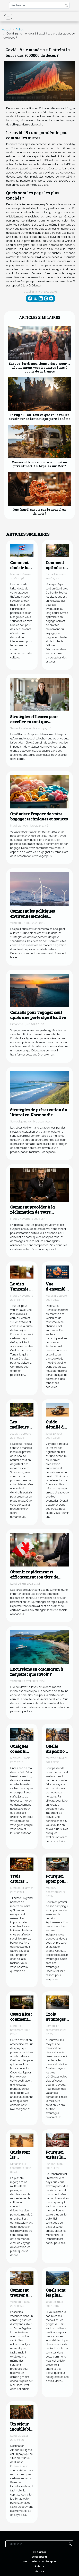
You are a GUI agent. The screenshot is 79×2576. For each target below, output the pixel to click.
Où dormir (39, 2552)
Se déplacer (39, 2556)
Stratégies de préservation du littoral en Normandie (38, 1112)
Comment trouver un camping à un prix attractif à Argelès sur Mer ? (39, 464)
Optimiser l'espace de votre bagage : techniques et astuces (39, 816)
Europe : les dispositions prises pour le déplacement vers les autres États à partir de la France (39, 367)
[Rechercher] (39, 5)
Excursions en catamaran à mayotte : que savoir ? (36, 1671)
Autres (20, 29)
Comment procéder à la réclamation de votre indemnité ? (32, 1212)
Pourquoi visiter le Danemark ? (57, 2157)
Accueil (6, 29)
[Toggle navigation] (8, 16)
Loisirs (39, 2566)
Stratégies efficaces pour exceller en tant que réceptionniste (34, 721)
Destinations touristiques (39, 2561)
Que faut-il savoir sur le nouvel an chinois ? (39, 511)
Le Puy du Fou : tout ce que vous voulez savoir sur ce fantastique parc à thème (39, 416)
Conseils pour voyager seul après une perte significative (38, 1014)
